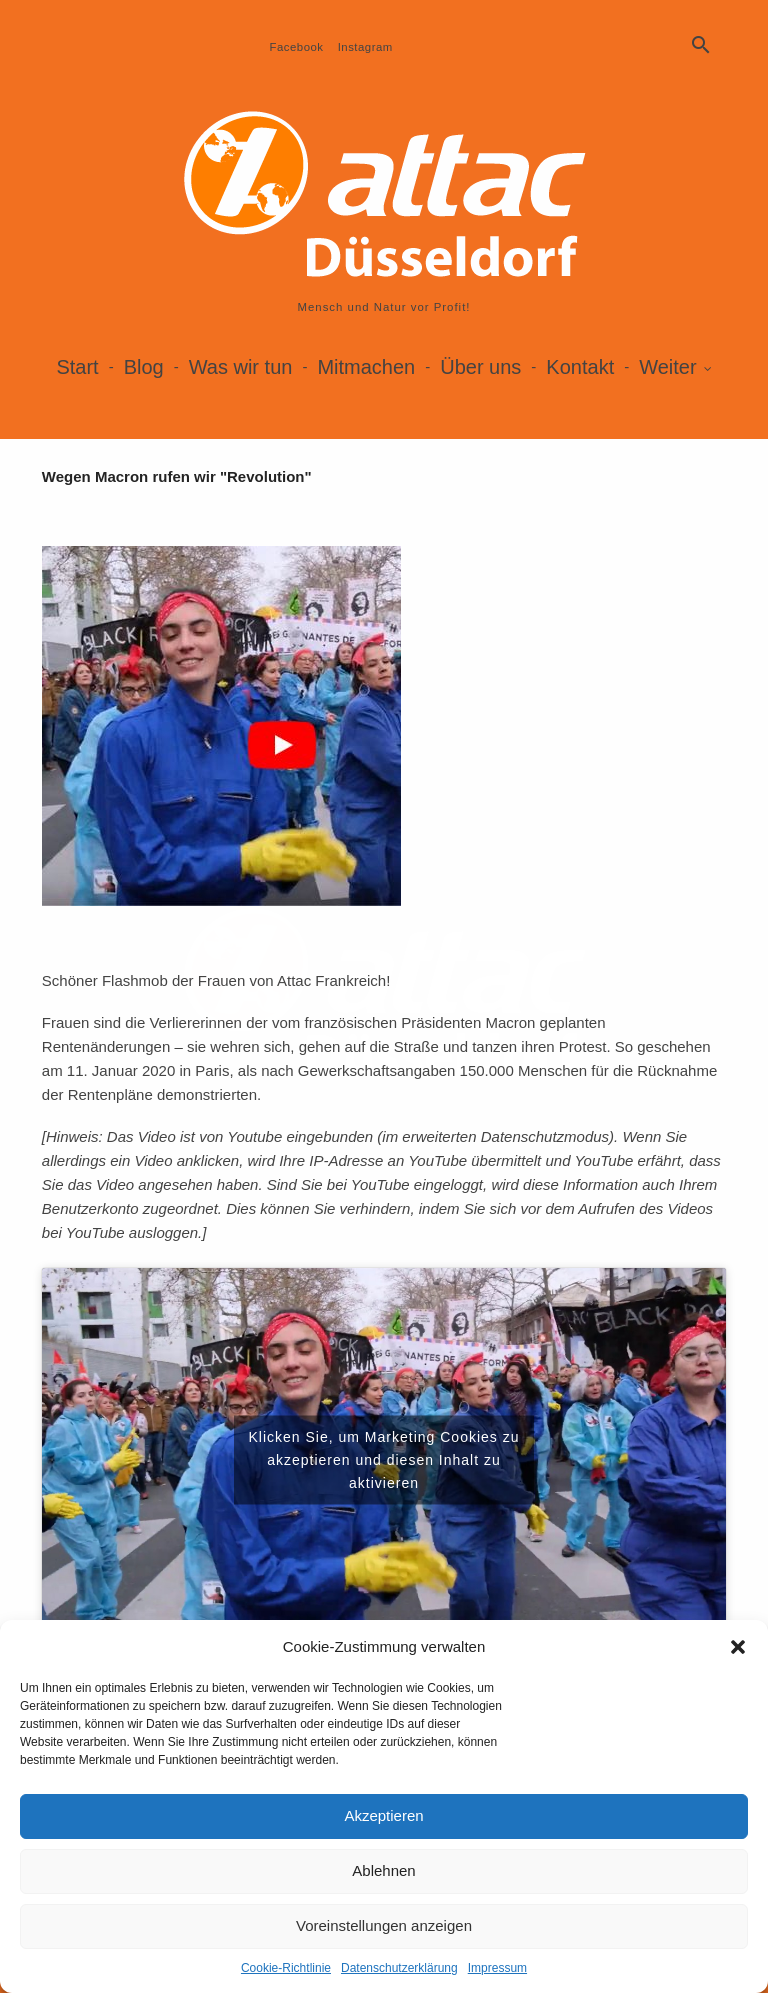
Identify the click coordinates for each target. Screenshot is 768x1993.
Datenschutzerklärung (399, 1968)
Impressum (497, 1968)
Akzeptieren (383, 1815)
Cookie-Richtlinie (286, 1968)
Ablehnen (383, 1870)
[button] (738, 1647)
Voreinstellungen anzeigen (384, 1925)
